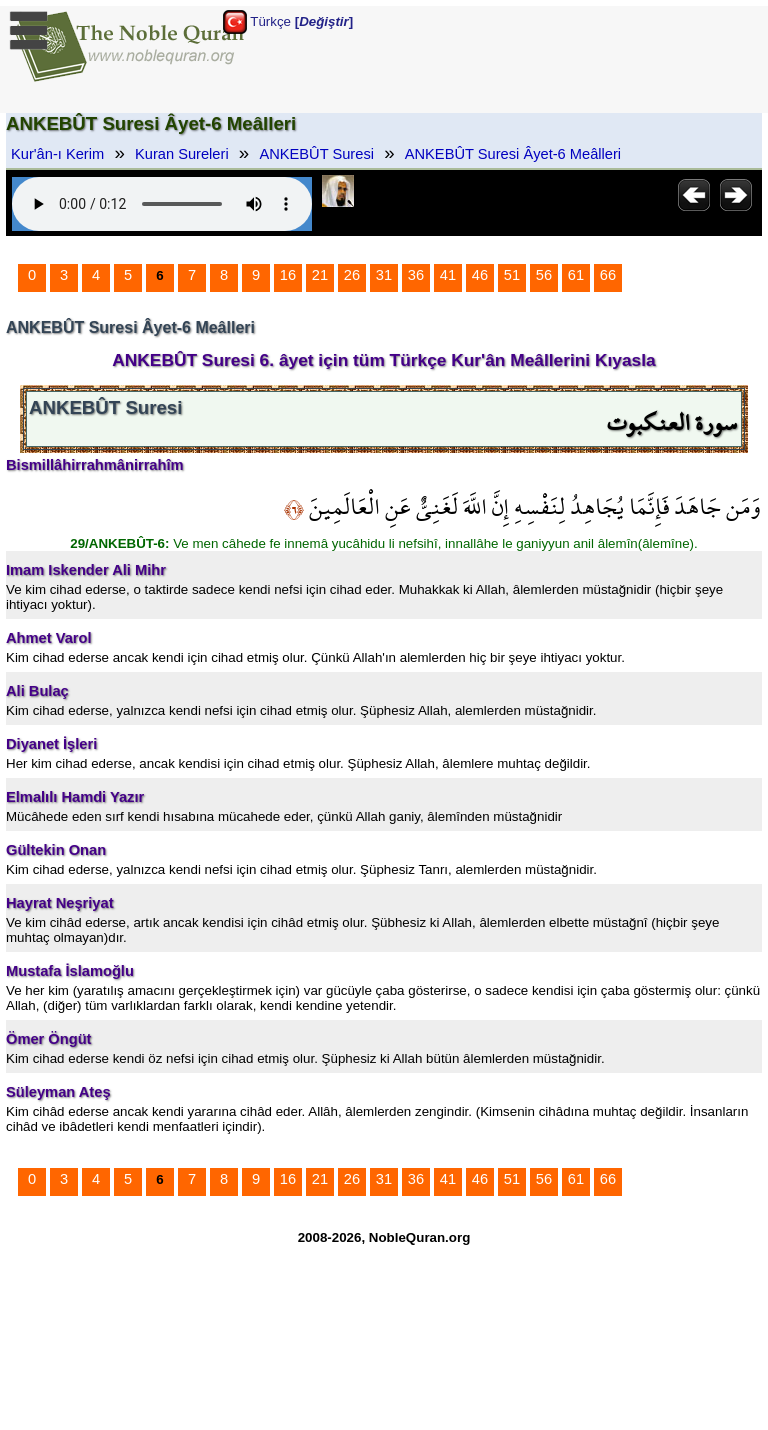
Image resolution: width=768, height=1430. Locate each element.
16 (288, 275)
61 (576, 275)
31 (384, 275)
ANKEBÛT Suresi (316, 154)
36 (416, 275)
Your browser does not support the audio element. (162, 204)
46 (480, 275)
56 (544, 275)
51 (512, 275)
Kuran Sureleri (182, 154)
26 (352, 275)
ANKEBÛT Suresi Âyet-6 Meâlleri (513, 154)
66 (608, 275)
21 (320, 275)
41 (448, 275)
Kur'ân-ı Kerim (57, 154)
